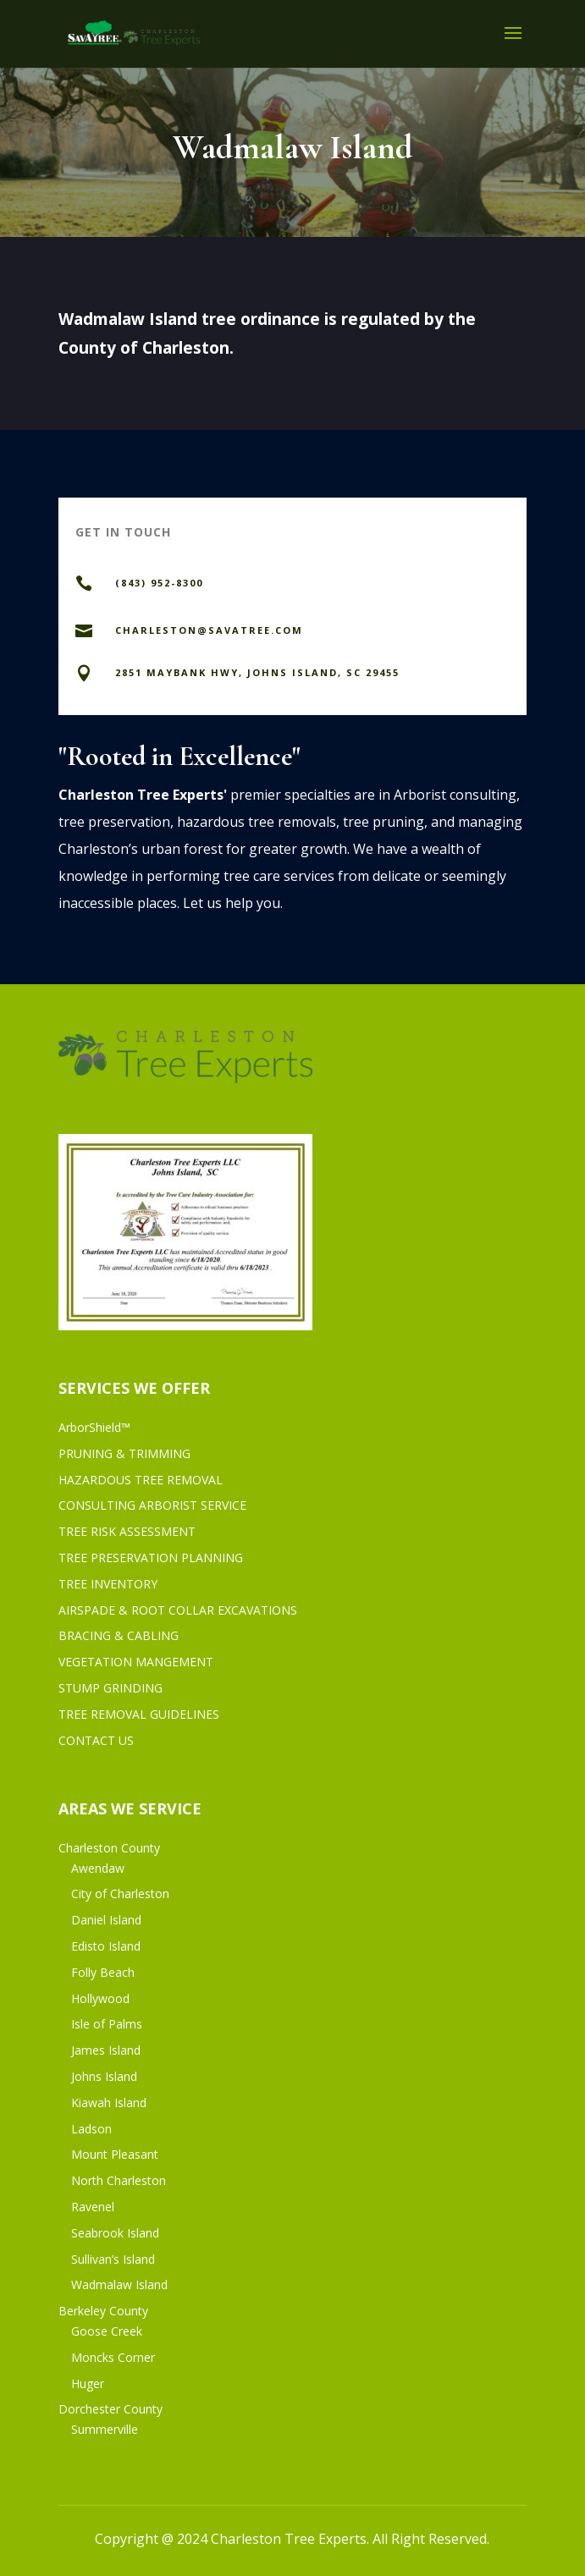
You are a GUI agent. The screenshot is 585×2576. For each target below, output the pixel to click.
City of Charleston (120, 1893)
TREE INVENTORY (107, 1584)
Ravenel (92, 2207)
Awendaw (97, 1868)
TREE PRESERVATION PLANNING (150, 1557)
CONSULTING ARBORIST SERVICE (152, 1505)
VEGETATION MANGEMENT (135, 1662)
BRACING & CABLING (118, 1635)
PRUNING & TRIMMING (124, 1453)
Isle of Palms (106, 2024)
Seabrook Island (115, 2233)
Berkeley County (103, 2311)
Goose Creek (106, 2331)
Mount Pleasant (114, 2154)
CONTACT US (96, 1740)
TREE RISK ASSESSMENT (127, 1531)
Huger (87, 2383)
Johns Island (104, 2076)
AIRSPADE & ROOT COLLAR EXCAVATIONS (177, 1610)
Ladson (91, 2129)
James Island (106, 2050)
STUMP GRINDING (110, 1688)
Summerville (104, 2429)
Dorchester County (110, 2409)
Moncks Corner (113, 2357)
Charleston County (109, 1848)
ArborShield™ (94, 1427)
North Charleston (118, 2180)
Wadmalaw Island (119, 2284)
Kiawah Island (108, 2102)
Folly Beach (103, 1972)
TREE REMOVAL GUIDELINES (138, 1714)
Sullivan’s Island (113, 2259)
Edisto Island (106, 1946)
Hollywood (100, 1998)
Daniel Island (106, 1920)
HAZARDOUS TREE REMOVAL (140, 1480)
